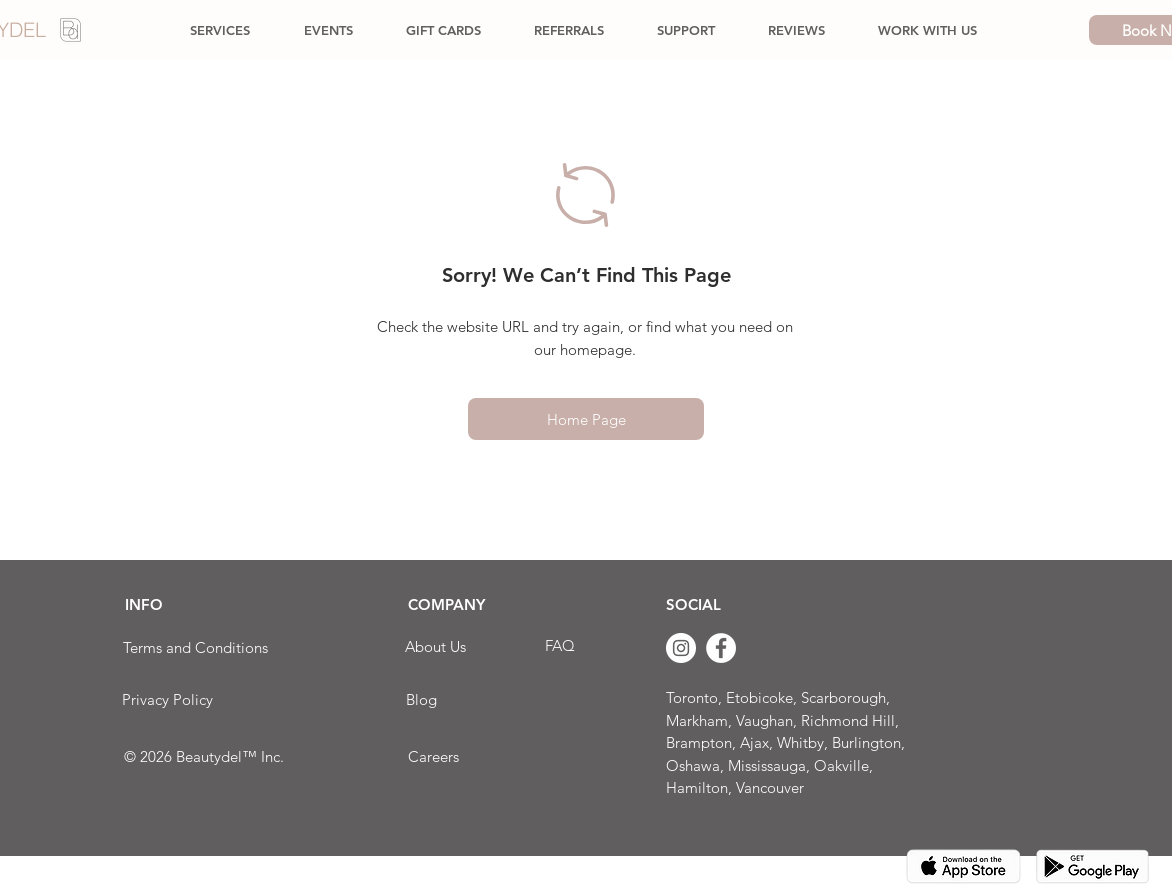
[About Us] (435, 646)
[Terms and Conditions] (195, 647)
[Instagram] (681, 648)
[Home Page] (586, 419)
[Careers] (433, 756)
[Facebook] (721, 648)
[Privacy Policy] (167, 699)
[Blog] (421, 699)
